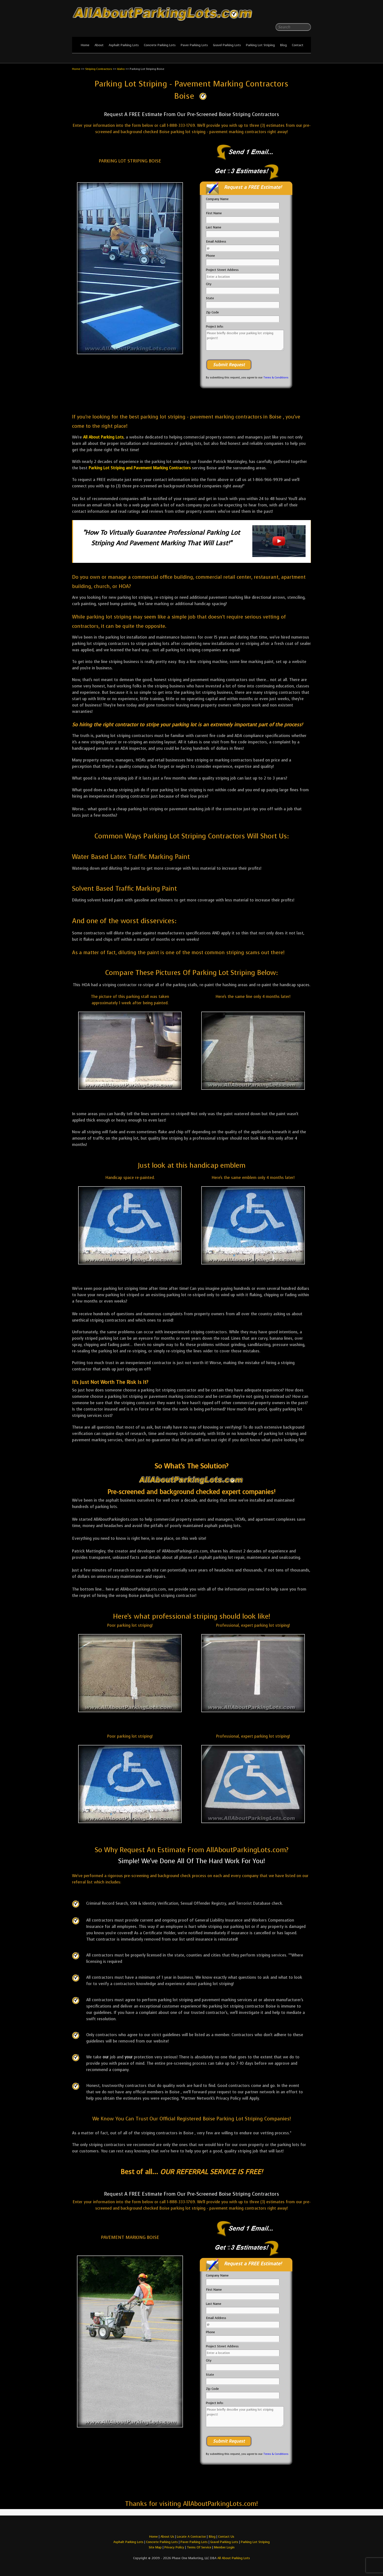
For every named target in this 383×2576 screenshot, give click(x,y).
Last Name (213, 227)
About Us (167, 2536)
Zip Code (212, 312)
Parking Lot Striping (260, 45)
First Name (214, 213)
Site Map (155, 2547)
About (99, 45)
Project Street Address (222, 270)
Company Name (217, 199)
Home (85, 45)
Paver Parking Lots (194, 45)
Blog (283, 45)
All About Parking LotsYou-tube (307, 14)
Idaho (121, 69)
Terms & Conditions (275, 377)
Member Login (224, 2547)
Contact (297, 45)
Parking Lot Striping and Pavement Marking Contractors (140, 467)
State (210, 298)
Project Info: (214, 326)
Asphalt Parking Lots (124, 45)
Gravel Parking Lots (227, 45)
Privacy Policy (174, 2547)
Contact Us (226, 2536)
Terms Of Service (199, 2547)
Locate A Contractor (191, 2536)
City (209, 284)
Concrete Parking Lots (160, 45)
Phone (210, 256)
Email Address (216, 241)
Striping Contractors (98, 69)
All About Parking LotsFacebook (297, 14)
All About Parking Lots (103, 437)
